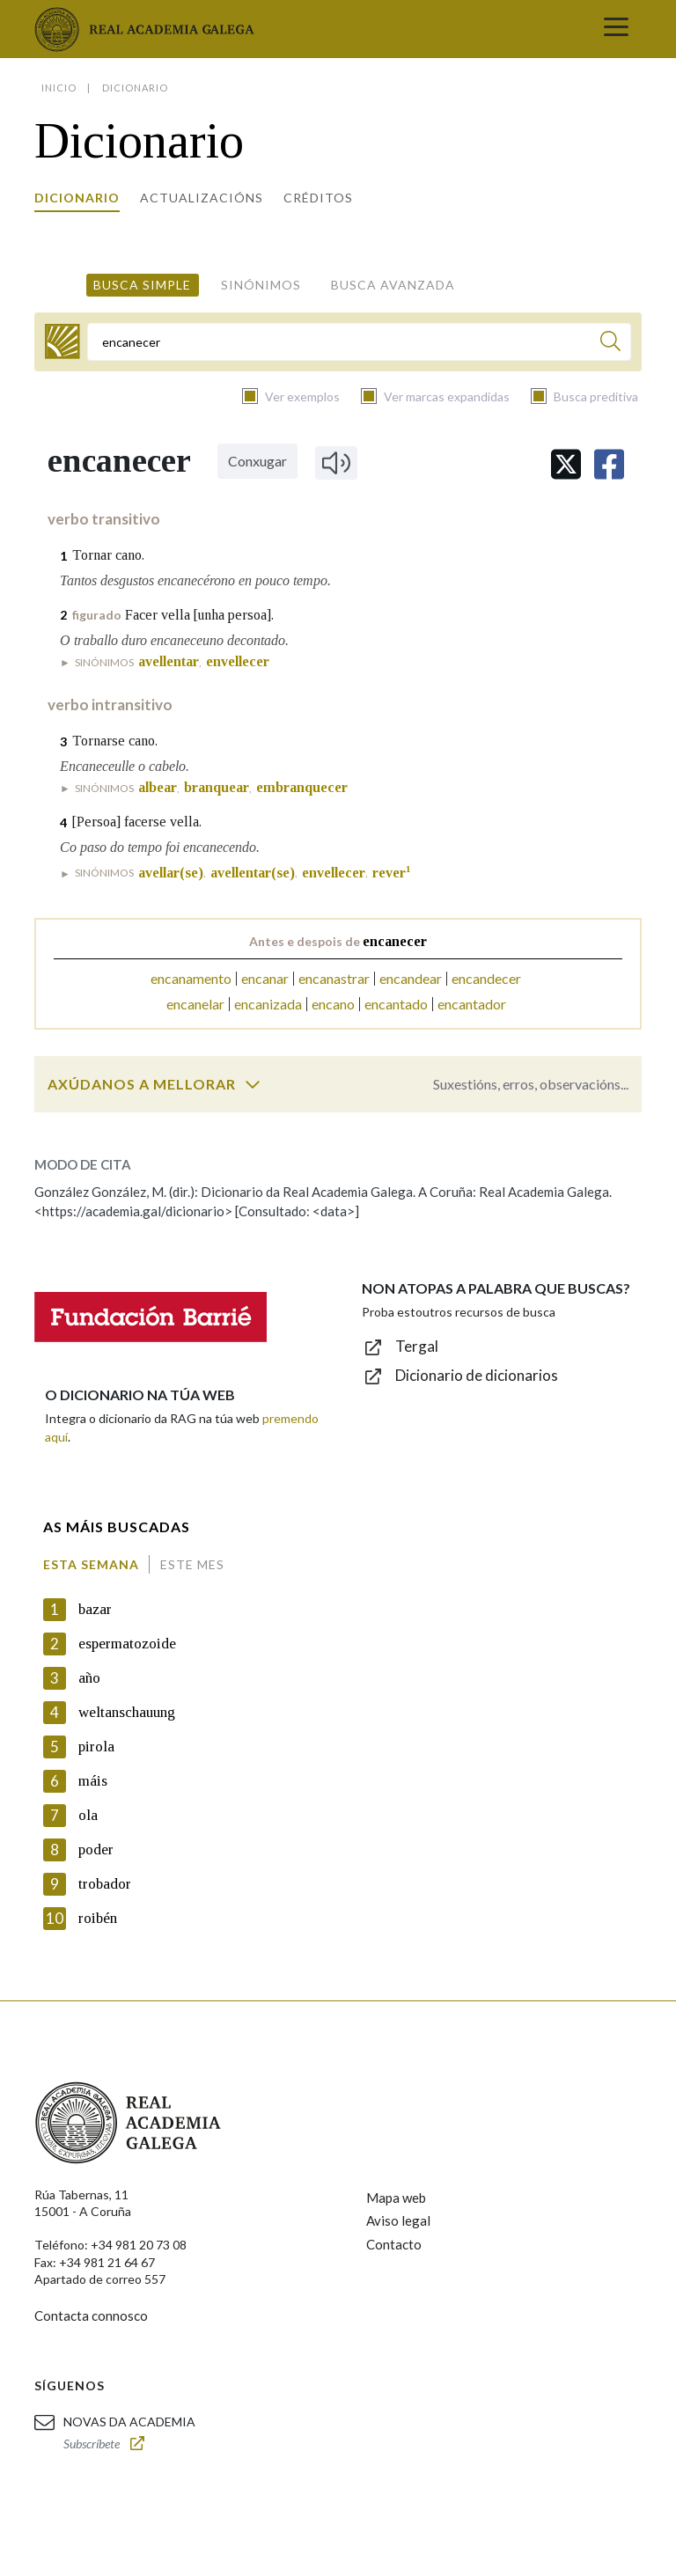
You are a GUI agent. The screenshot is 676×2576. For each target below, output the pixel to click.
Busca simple (142, 284)
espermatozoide (127, 1643)
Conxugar (257, 460)
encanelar (195, 1003)
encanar (265, 978)
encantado (396, 1003)
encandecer (486, 978)
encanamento (191, 978)
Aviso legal (398, 2220)
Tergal (416, 1346)
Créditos (318, 197)
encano (333, 1003)
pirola (96, 1746)
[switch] (252, 1084)
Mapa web (396, 2197)
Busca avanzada (393, 284)
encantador (471, 1003)
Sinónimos (261, 284)
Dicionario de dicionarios (476, 1375)
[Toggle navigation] (616, 29)
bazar (95, 1609)
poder (96, 1849)
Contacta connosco (91, 2315)
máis (92, 1780)
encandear (410, 978)
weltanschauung (126, 1712)
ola (88, 1815)
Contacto (394, 2244)
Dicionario (77, 197)
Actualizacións (201, 197)
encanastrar (334, 978)
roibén (97, 1918)
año (89, 1678)
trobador (104, 1883)
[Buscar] (610, 343)
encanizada (268, 1003)
